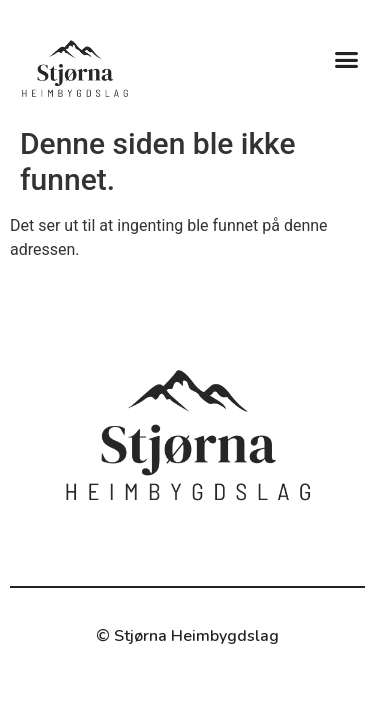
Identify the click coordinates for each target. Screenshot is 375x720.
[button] (347, 59)
